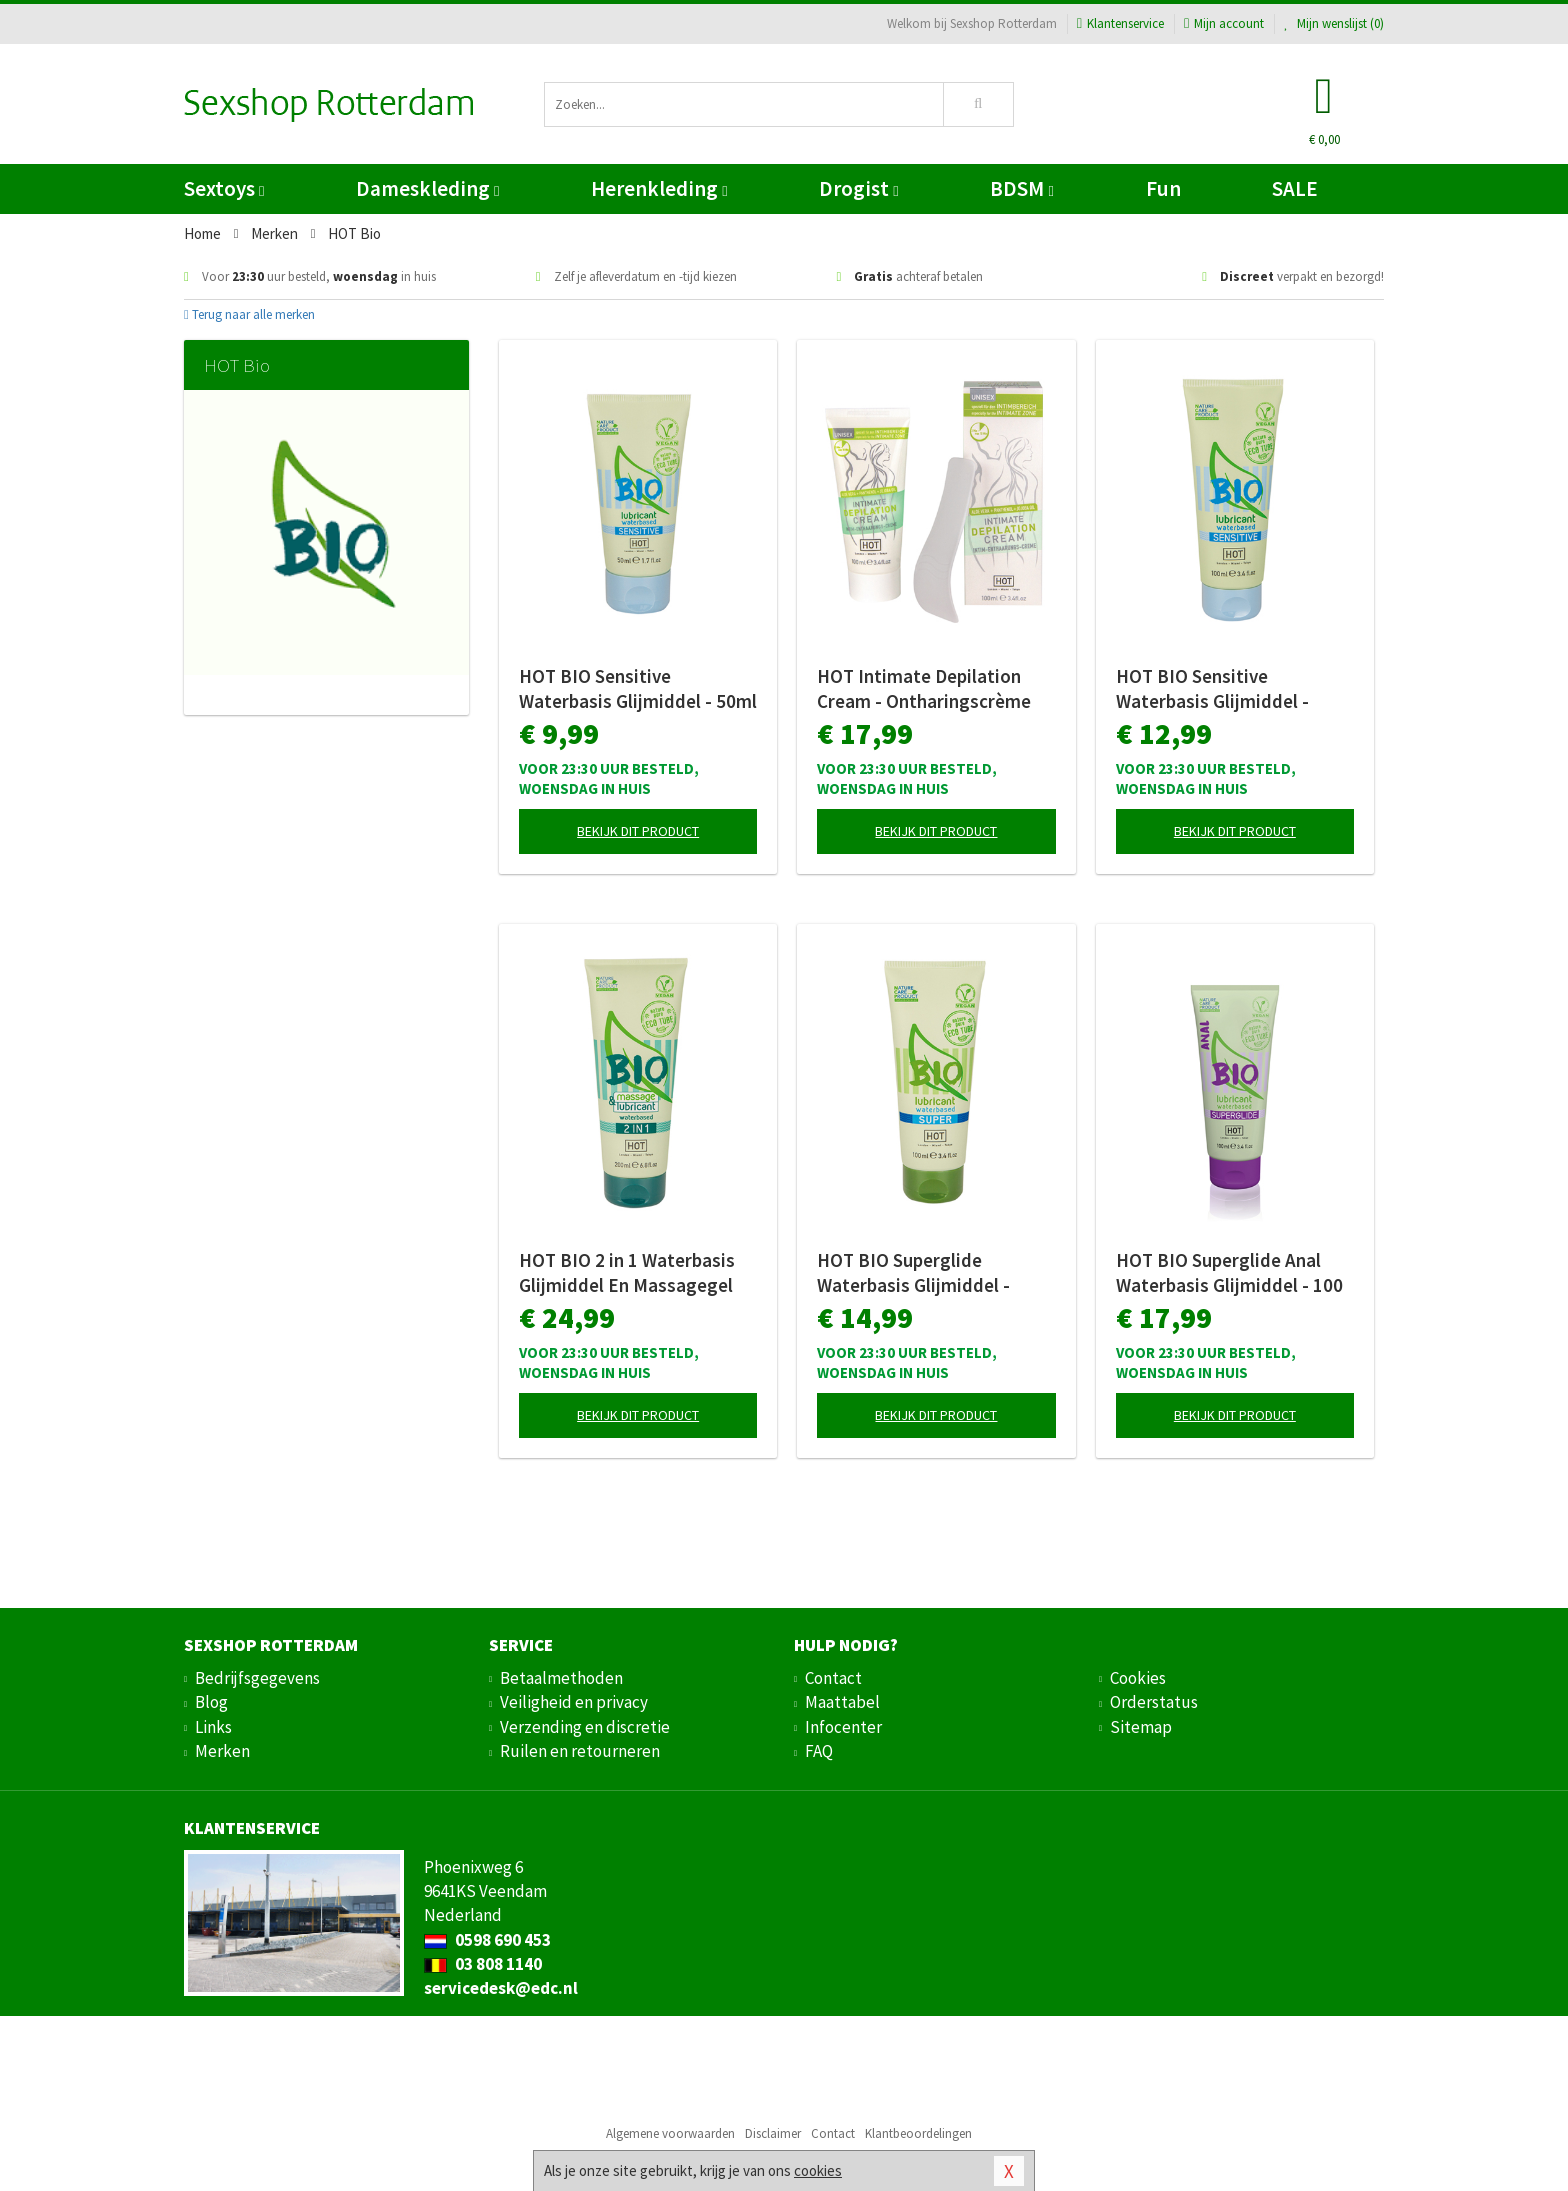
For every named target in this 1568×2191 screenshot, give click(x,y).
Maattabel (842, 1702)
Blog (211, 1702)
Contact (833, 1678)
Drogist (858, 188)
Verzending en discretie (585, 1727)
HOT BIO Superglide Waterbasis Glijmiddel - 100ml (913, 1273)
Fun (1163, 188)
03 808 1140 (483, 1964)
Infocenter (843, 1727)
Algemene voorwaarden (670, 2133)
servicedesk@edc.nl (501, 1988)
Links (213, 1727)
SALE (1295, 188)
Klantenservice (1120, 23)
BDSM (1021, 188)
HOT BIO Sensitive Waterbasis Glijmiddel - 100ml (1212, 689)
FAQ (819, 1751)
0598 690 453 (487, 1940)
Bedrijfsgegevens (257, 1678)
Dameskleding (427, 188)
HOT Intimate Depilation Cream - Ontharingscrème (924, 688)
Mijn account (1224, 23)
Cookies (1138, 1678)
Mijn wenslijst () (1334, 23)
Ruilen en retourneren (580, 1751)
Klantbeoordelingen (918, 2133)
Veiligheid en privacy (574, 1702)
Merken (222, 1751)
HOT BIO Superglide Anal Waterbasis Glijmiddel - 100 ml (1229, 1273)
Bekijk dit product (638, 831)
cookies (818, 2170)
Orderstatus (1154, 1702)
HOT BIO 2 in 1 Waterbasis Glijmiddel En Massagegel (627, 1272)
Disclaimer (773, 2133)
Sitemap (1141, 1727)
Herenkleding (659, 188)
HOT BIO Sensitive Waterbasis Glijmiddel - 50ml (638, 688)
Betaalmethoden (561, 1678)
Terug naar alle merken (249, 314)
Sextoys (224, 188)
